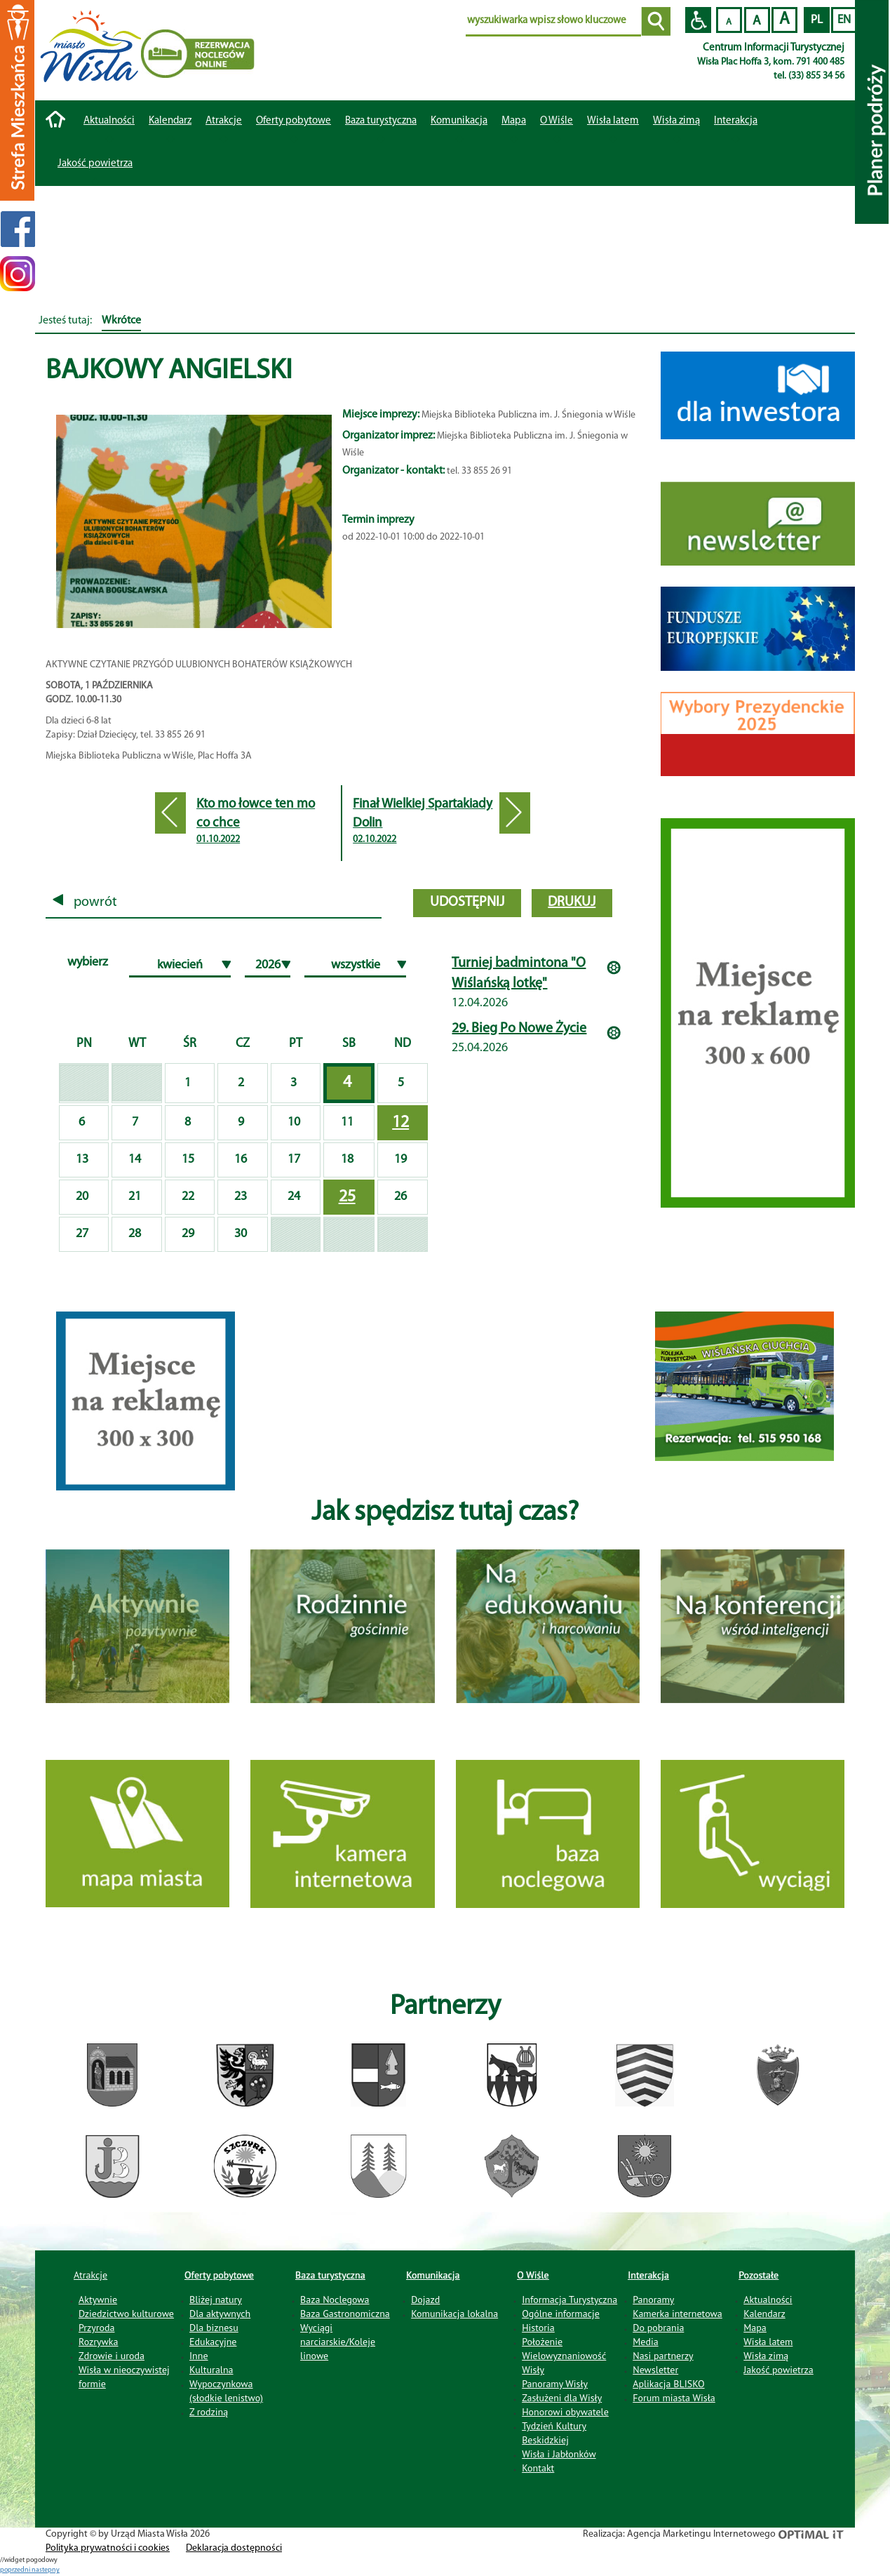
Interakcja (648, 2275)
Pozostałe (758, 2275)
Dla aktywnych (219, 2313)
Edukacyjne (212, 2341)
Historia (538, 2327)
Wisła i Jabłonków (559, 2454)
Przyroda (96, 2327)
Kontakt (538, 2468)
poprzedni (16, 2570)
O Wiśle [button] (556, 121)
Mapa (513, 121)
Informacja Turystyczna (569, 2299)
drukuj (571, 902)
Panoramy (653, 2299)
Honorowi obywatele (565, 2411)
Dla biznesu (213, 2327)
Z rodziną (208, 2411)
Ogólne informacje (561, 2313)
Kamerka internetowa (677, 2313)
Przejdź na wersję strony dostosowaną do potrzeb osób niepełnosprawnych (698, 20)
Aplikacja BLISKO (668, 2383)
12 (400, 1122)
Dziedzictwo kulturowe (126, 2313)
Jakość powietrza (95, 164)
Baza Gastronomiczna (345, 2313)
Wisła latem (613, 121)
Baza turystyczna (330, 2275)
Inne (198, 2355)
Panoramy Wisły (555, 2383)
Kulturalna (211, 2369)
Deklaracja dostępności (234, 2548)
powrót (85, 902)
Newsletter (655, 2369)
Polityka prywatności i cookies (108, 2548)
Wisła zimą (676, 121)
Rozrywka (99, 2341)
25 (347, 1197)
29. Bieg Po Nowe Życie (519, 1029)
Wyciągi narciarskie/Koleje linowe (337, 2341)
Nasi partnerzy (663, 2355)
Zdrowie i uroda (111, 2355)
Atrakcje (223, 121)
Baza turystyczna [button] (381, 121)
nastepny (46, 2570)
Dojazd (425, 2299)
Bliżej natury (215, 2299)
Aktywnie (98, 2299)
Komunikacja (432, 2275)
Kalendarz (170, 121)
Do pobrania (658, 2327)
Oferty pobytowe (293, 121)
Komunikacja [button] (459, 121)
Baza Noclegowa (334, 2299)
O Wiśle (533, 2275)
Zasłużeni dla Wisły (562, 2397)
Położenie (542, 2341)
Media (645, 2341)
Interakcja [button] (735, 121)
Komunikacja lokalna (454, 2313)
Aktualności (109, 121)
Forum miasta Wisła (674, 2397)
